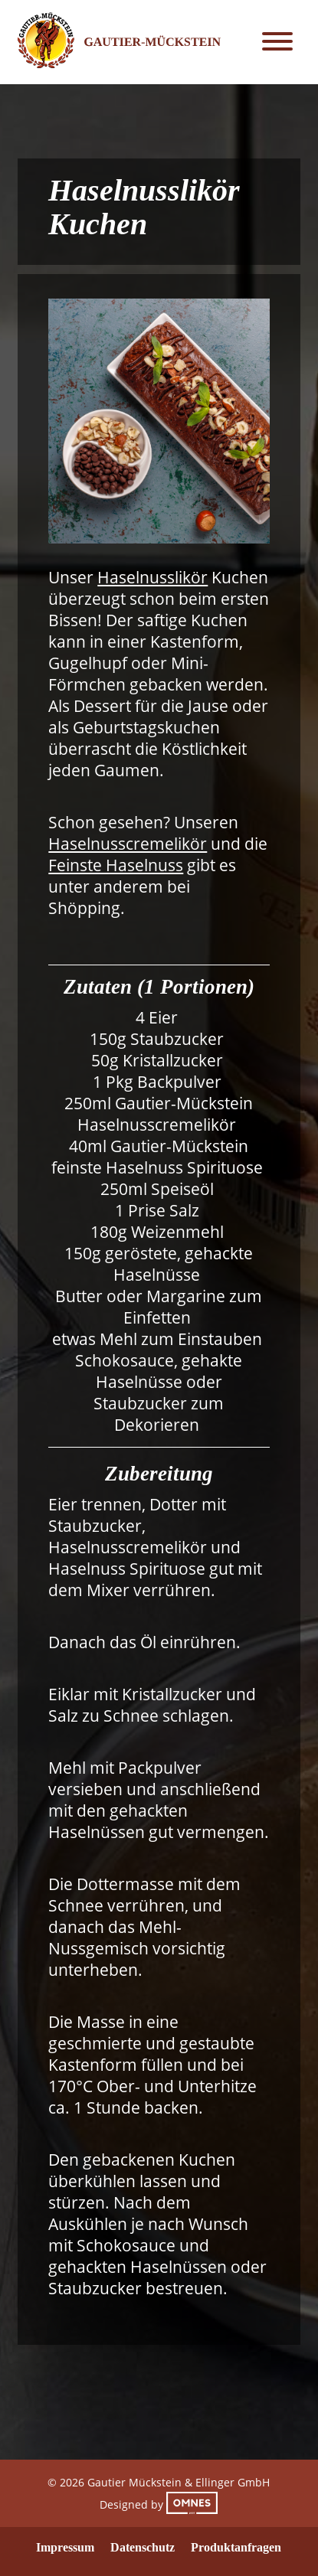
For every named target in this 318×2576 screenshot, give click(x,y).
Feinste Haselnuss (115, 865)
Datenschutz (142, 2547)
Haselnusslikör (152, 577)
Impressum (65, 2547)
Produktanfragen (236, 2547)
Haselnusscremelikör (127, 843)
